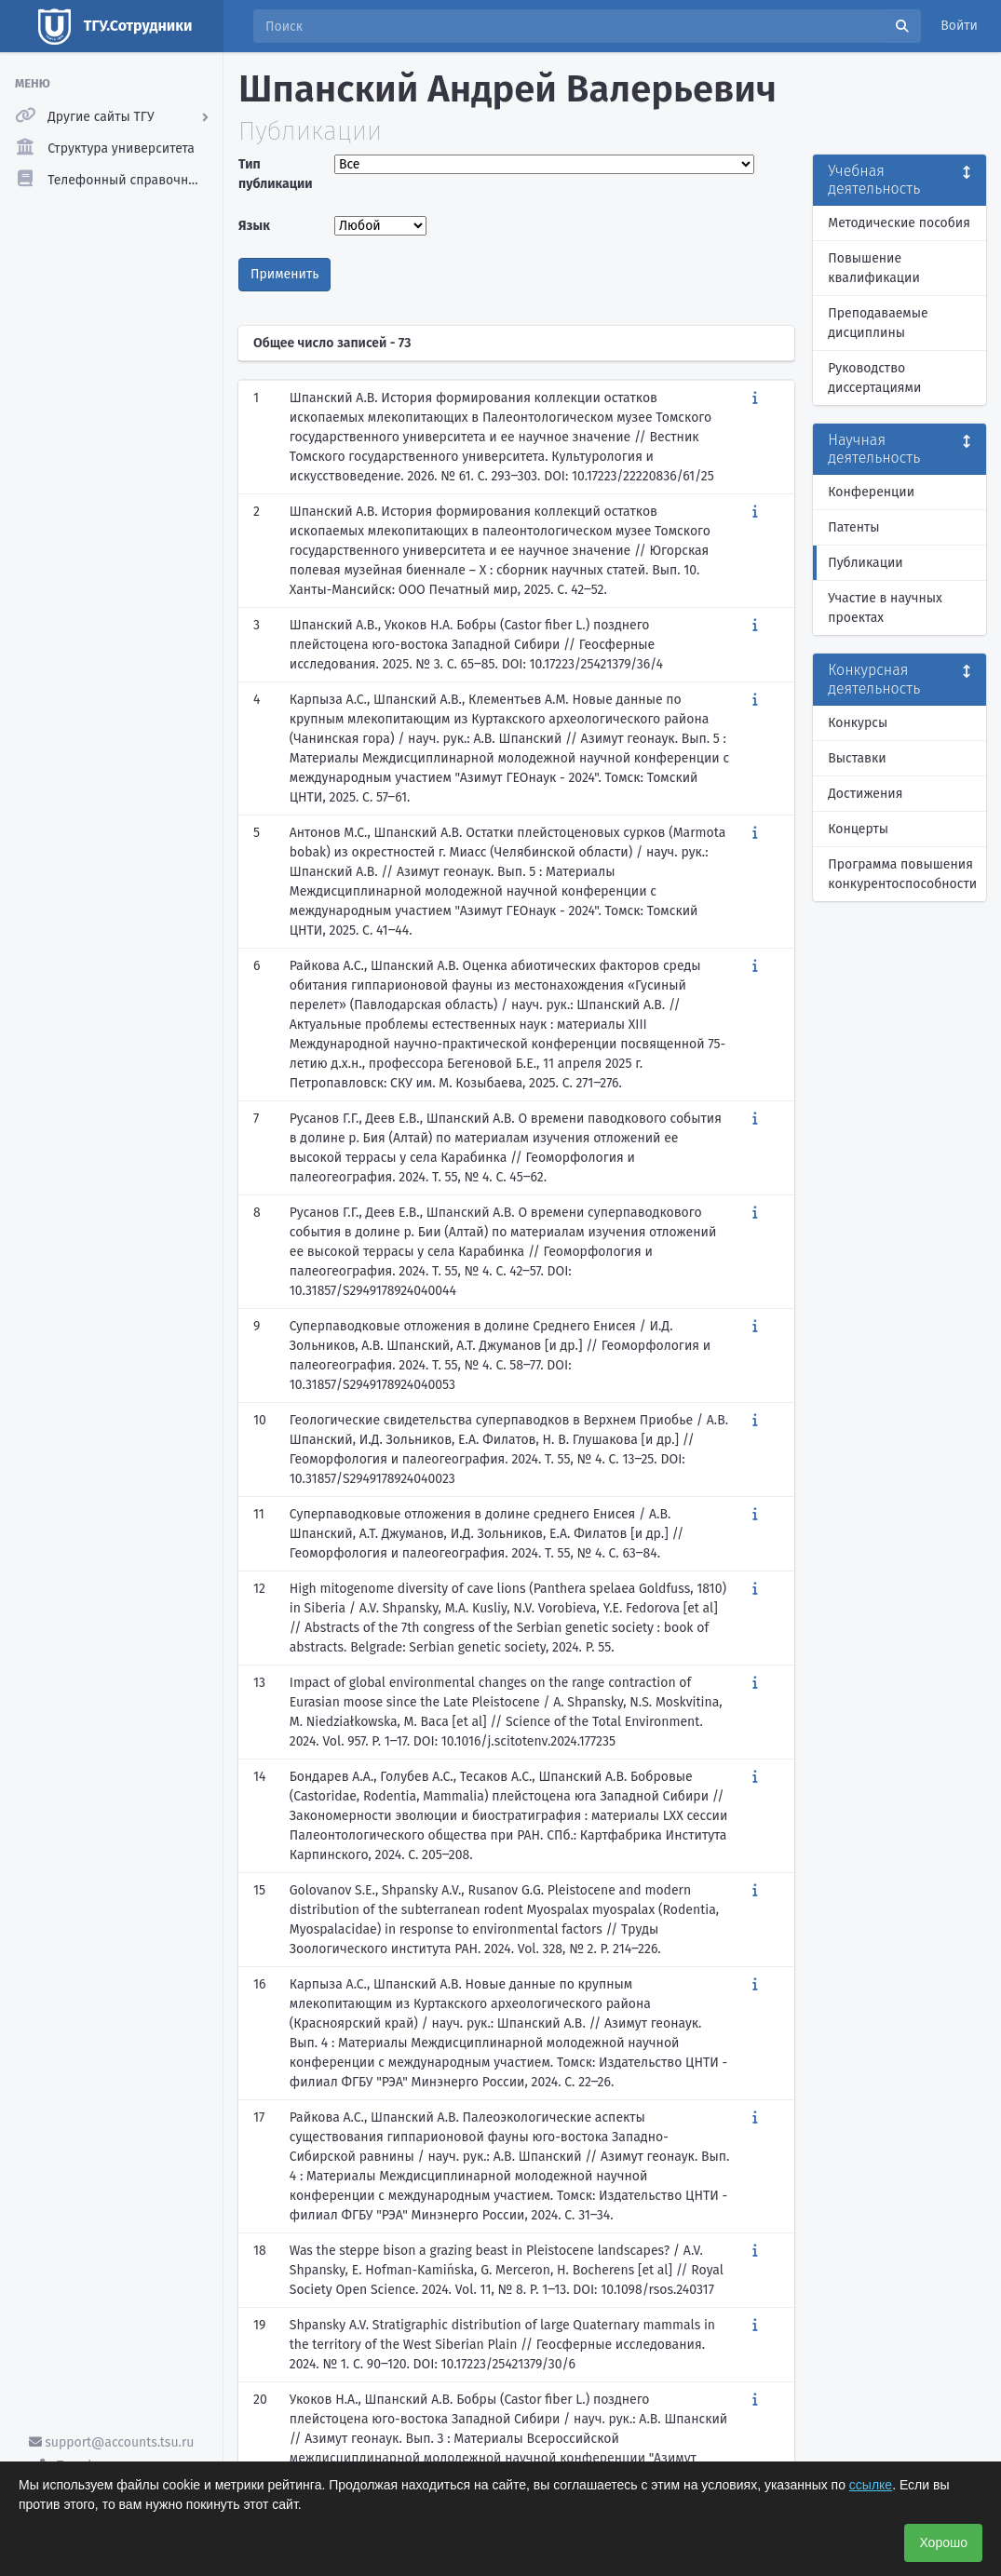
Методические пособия (899, 223)
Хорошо (943, 2542)
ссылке (870, 2484)
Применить (284, 274)
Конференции (871, 492)
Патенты (853, 527)
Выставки (857, 758)
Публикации (865, 563)
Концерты (858, 829)
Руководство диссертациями (874, 378)
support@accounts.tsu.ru (112, 2442)
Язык (254, 226)
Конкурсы (857, 723)
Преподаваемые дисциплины (877, 323)
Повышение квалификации (874, 268)
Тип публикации (275, 174)
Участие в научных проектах (885, 608)
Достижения (865, 794)
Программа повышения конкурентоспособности (902, 874)
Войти (959, 26)
